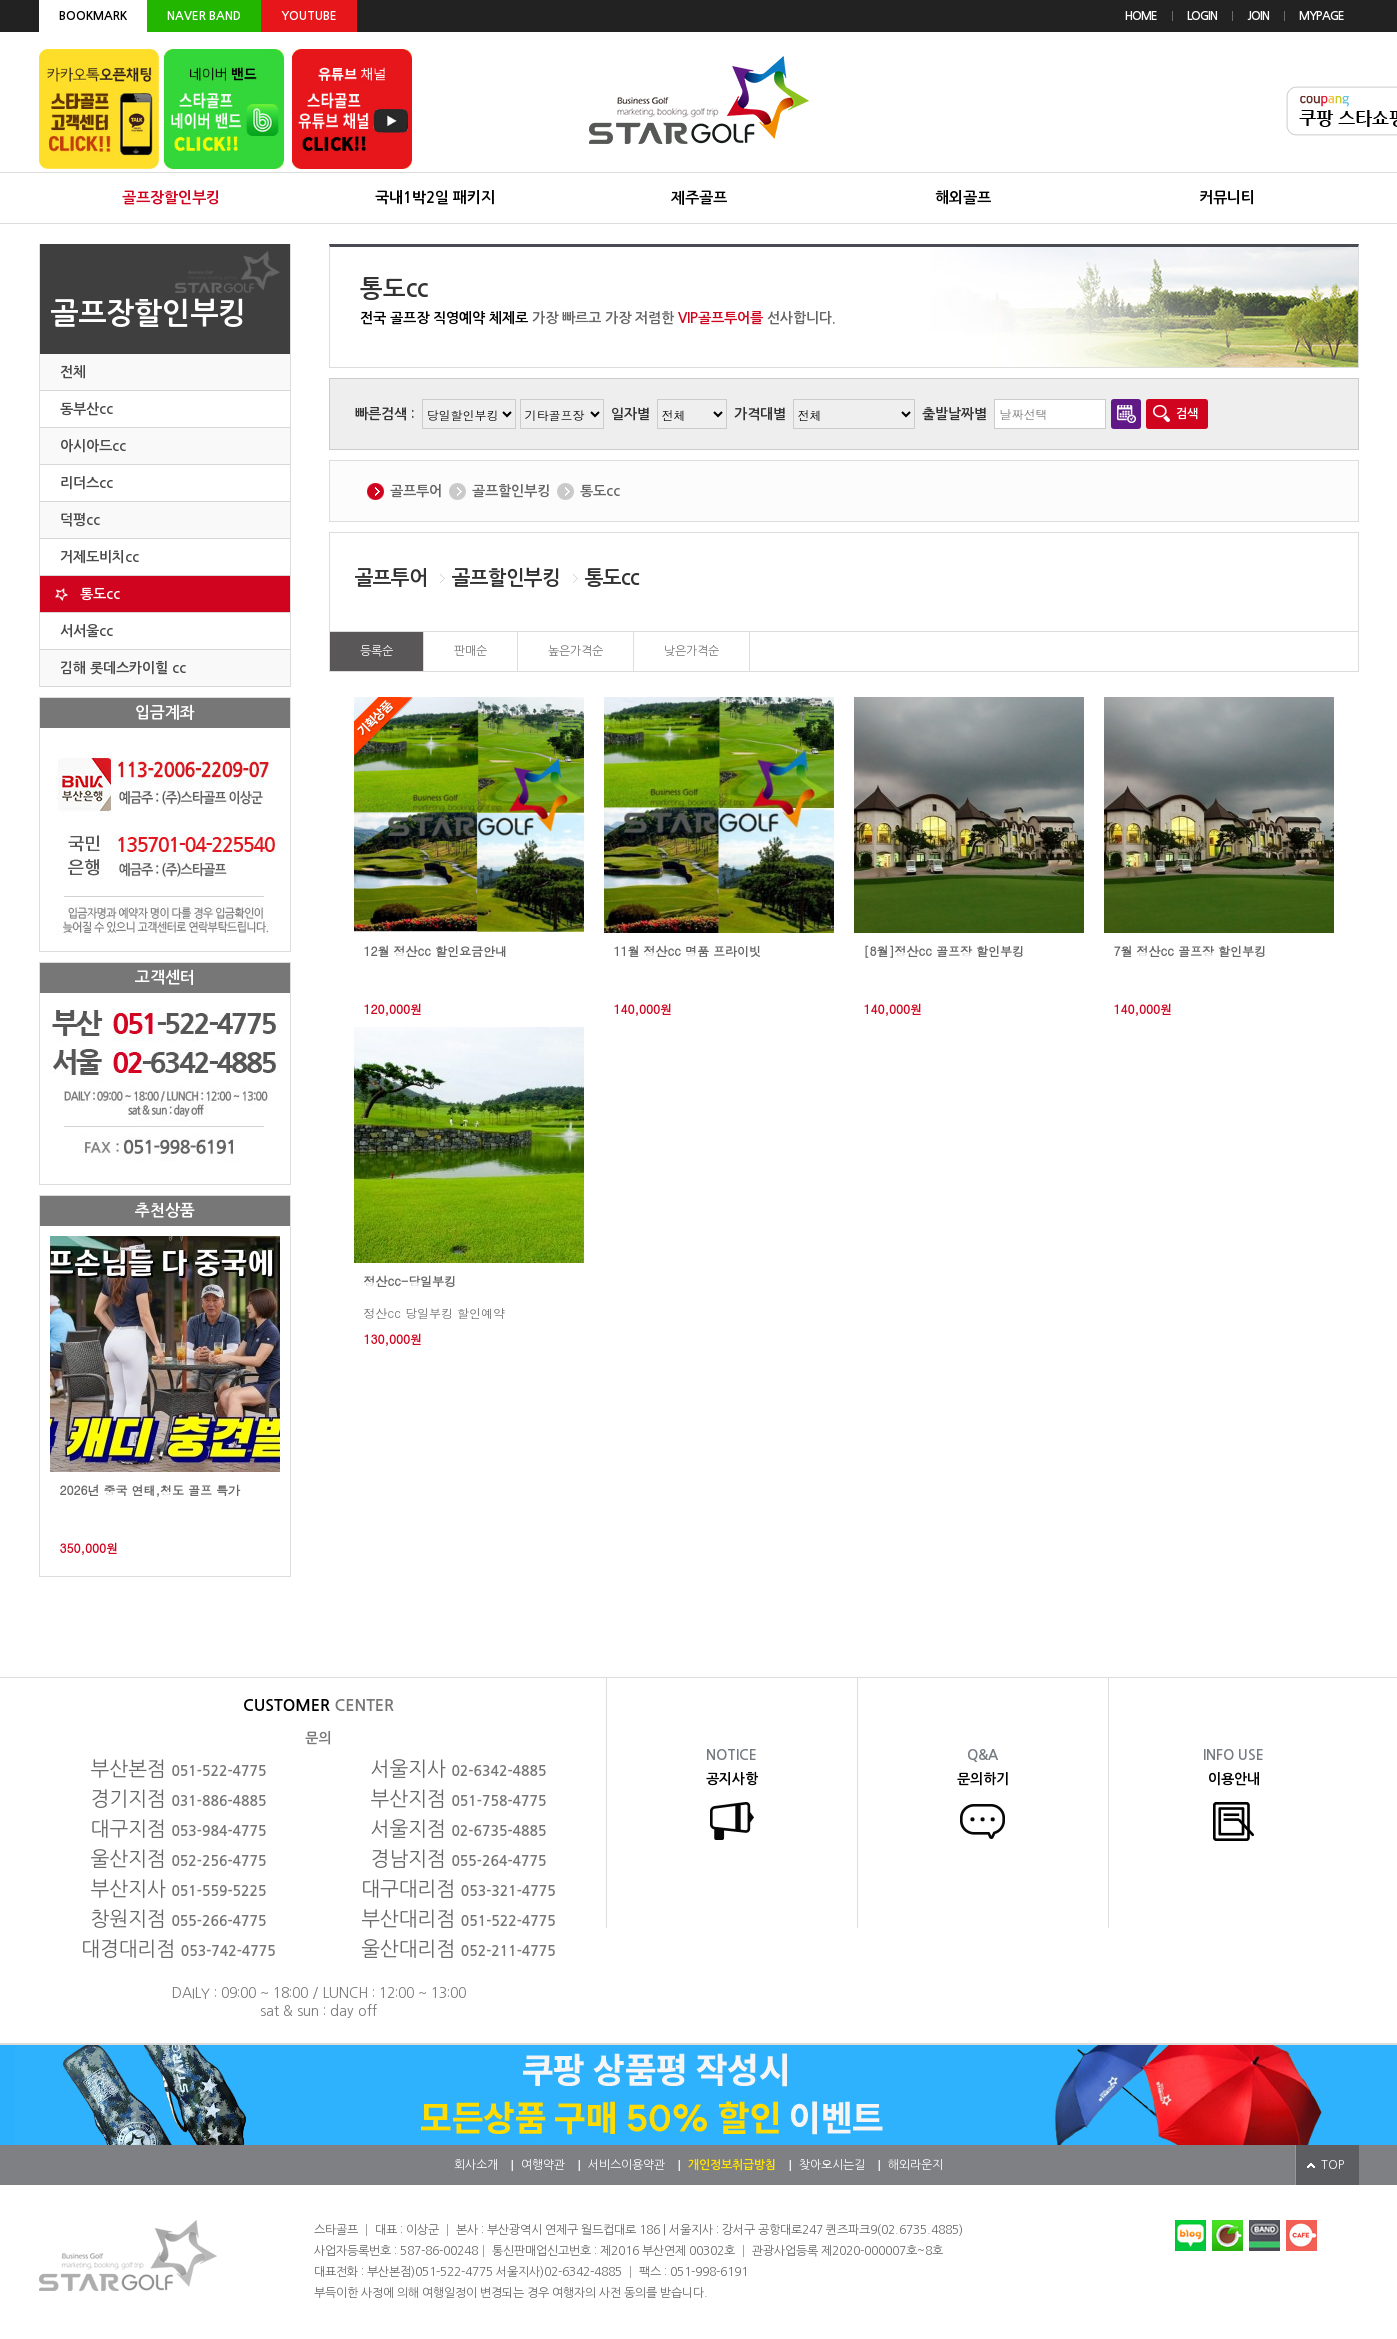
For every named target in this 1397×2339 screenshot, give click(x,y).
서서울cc (86, 631)
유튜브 (352, 109)
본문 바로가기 (0, 0)
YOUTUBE (309, 16)
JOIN (1258, 16)
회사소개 (476, 2165)
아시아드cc (93, 446)
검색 (1187, 414)
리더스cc (86, 483)
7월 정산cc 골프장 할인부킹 (1190, 951)
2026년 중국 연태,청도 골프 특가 (150, 1490)
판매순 (470, 651)
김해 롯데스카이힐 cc (123, 668)
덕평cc (80, 520)
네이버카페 (1227, 2235)
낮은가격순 (691, 651)
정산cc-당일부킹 (410, 1281)
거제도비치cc (99, 557)
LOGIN (1202, 16)
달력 (1126, 414)
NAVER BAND (204, 16)
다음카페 (1301, 2235)
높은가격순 (575, 651)
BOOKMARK (93, 16)
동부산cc (86, 409)
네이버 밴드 (224, 109)
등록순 (376, 651)
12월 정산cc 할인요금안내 (435, 951)
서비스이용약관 (626, 2165)
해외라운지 (915, 2165)
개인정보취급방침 (732, 2165)
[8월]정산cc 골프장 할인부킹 (944, 951)
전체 (73, 372)
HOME (1141, 16)
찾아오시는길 (832, 2165)
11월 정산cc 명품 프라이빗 (687, 951)
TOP (1332, 2165)
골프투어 (416, 491)
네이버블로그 (1190, 2235)
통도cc (100, 594)
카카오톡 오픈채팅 (99, 109)
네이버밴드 (1264, 2235)
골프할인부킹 (511, 491)
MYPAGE (1321, 16)
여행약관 (543, 2165)
